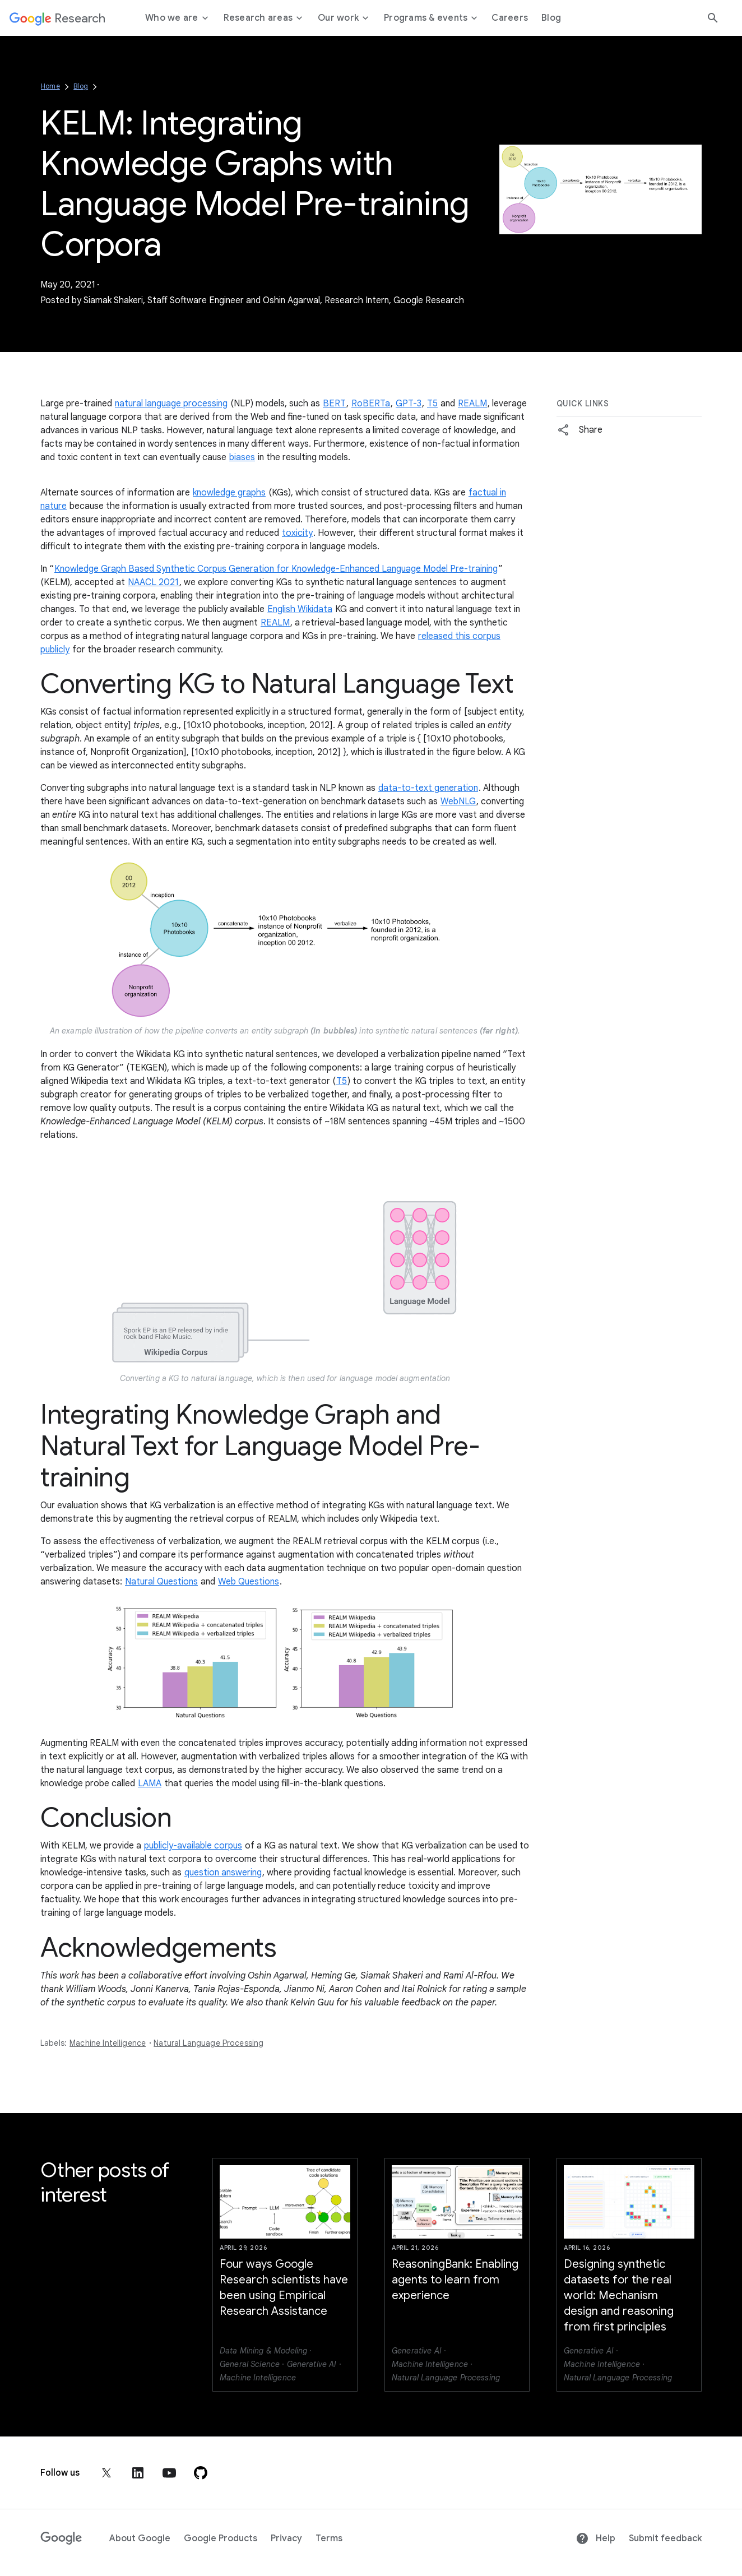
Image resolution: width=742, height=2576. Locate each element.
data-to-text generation (428, 788)
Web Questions (248, 1581)
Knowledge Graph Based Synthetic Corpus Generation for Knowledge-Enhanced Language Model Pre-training (276, 568)
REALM (472, 403)
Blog (80, 86)
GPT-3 (408, 403)
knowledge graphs (229, 492)
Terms (329, 2538)
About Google (139, 2538)
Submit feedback (665, 2538)
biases (242, 457)
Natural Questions (161, 1581)
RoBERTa (370, 403)
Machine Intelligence (107, 2043)
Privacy (286, 2538)
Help (595, 2538)
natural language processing (171, 403)
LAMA (149, 1783)
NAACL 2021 (153, 582)
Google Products (220, 2538)
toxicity (297, 533)
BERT (334, 403)
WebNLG (458, 801)
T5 (432, 403)
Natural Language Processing (208, 2043)
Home (50, 86)
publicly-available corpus (193, 1845)
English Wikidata (299, 609)
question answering (223, 1872)
